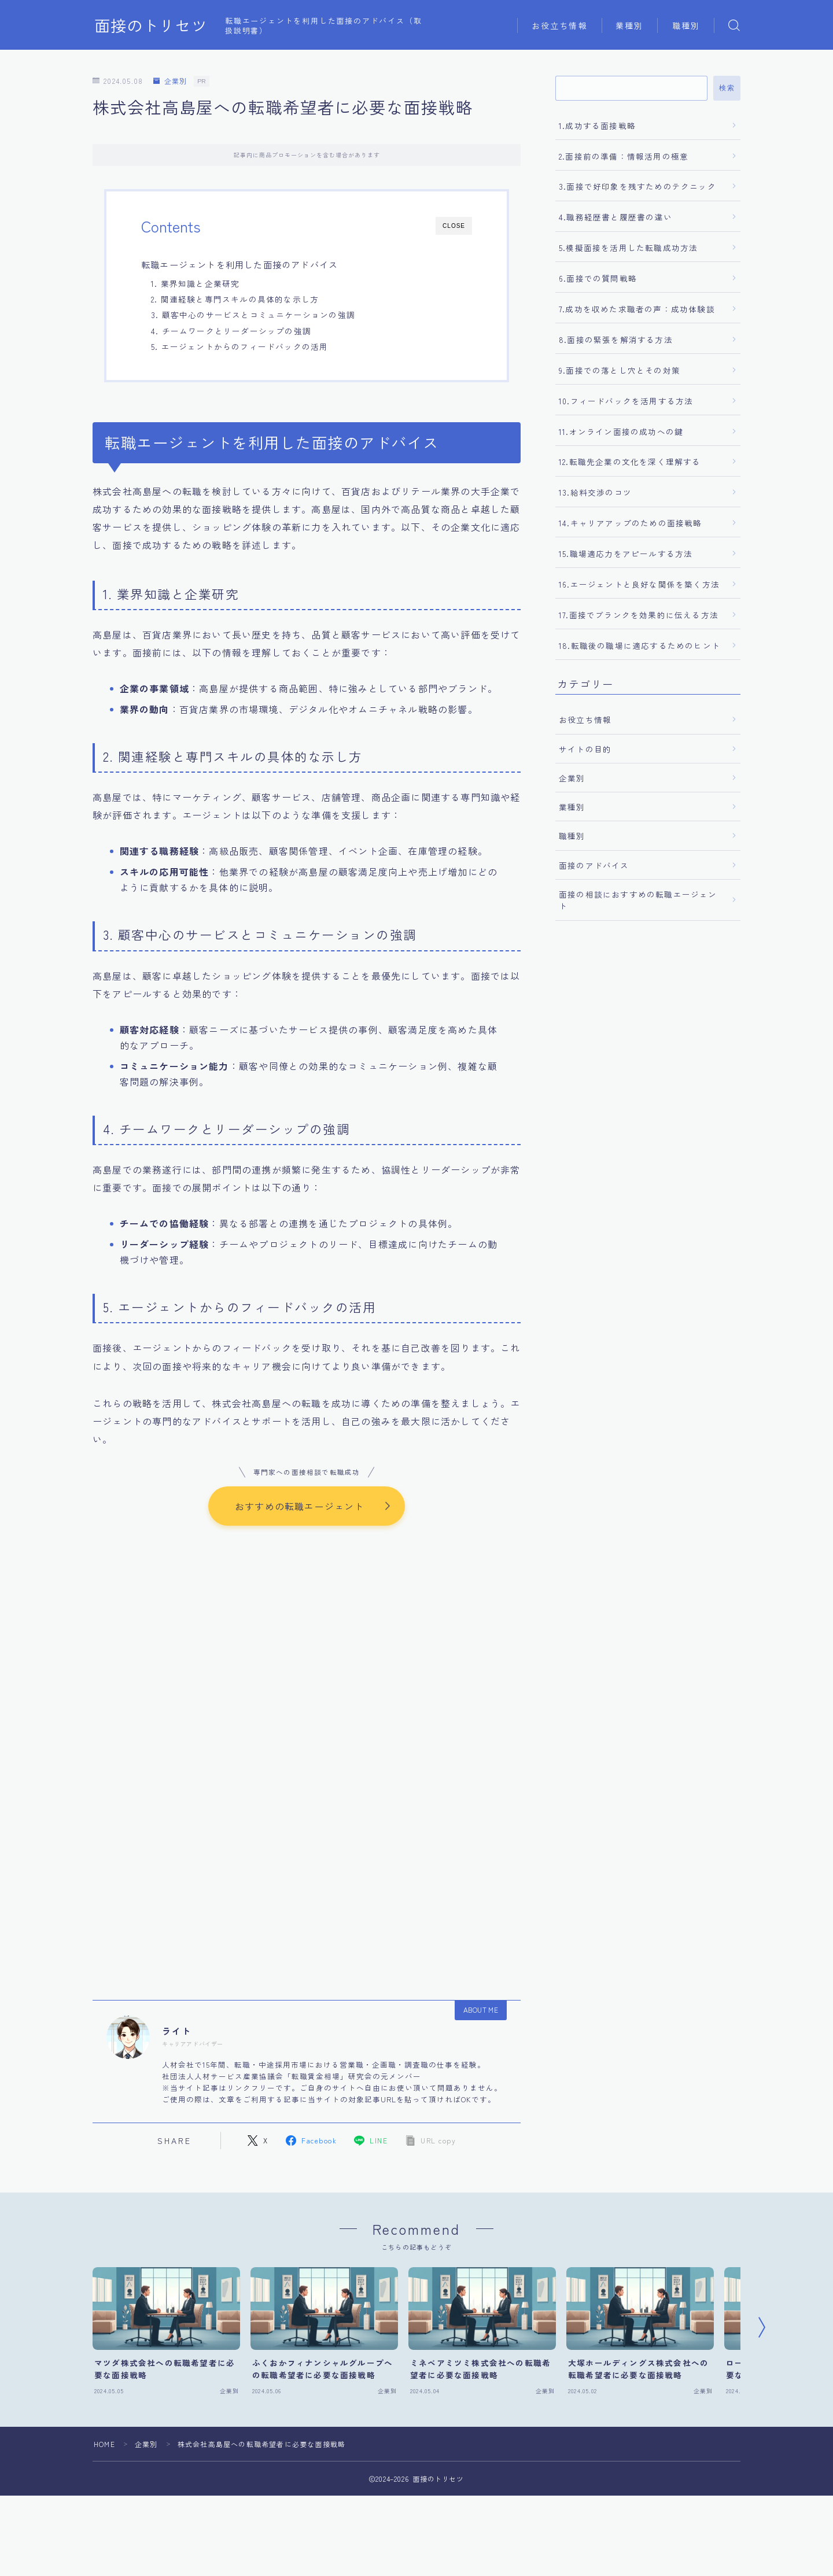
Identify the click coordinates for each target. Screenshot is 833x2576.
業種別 (629, 25)
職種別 (686, 25)
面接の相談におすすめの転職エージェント (638, 899)
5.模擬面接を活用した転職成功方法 (628, 247)
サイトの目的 (585, 749)
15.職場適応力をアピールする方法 (625, 553)
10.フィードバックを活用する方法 (626, 401)
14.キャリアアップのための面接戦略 (630, 523)
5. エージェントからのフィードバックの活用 (239, 346)
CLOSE (454, 226)
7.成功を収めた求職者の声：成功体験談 (637, 309)
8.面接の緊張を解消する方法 (616, 339)
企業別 (170, 81)
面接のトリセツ (151, 25)
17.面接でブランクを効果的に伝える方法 (638, 615)
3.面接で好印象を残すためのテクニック (637, 186)
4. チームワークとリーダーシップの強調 (231, 331)
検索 (727, 87)
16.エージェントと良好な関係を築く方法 (639, 584)
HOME (104, 2444)
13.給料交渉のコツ (595, 492)
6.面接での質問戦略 (598, 278)
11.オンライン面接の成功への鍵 (621, 431)
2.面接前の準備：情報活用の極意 (623, 156)
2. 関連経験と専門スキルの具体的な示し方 (235, 299)
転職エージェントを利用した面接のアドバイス (239, 264)
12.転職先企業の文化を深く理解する (630, 461)
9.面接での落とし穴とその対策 (619, 370)
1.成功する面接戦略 (597, 125)
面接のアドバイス (594, 865)
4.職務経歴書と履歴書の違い (615, 217)
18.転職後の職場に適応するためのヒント (639, 645)
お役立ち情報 (560, 25)
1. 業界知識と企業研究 (195, 283)
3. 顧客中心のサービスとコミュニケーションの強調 (253, 314)
